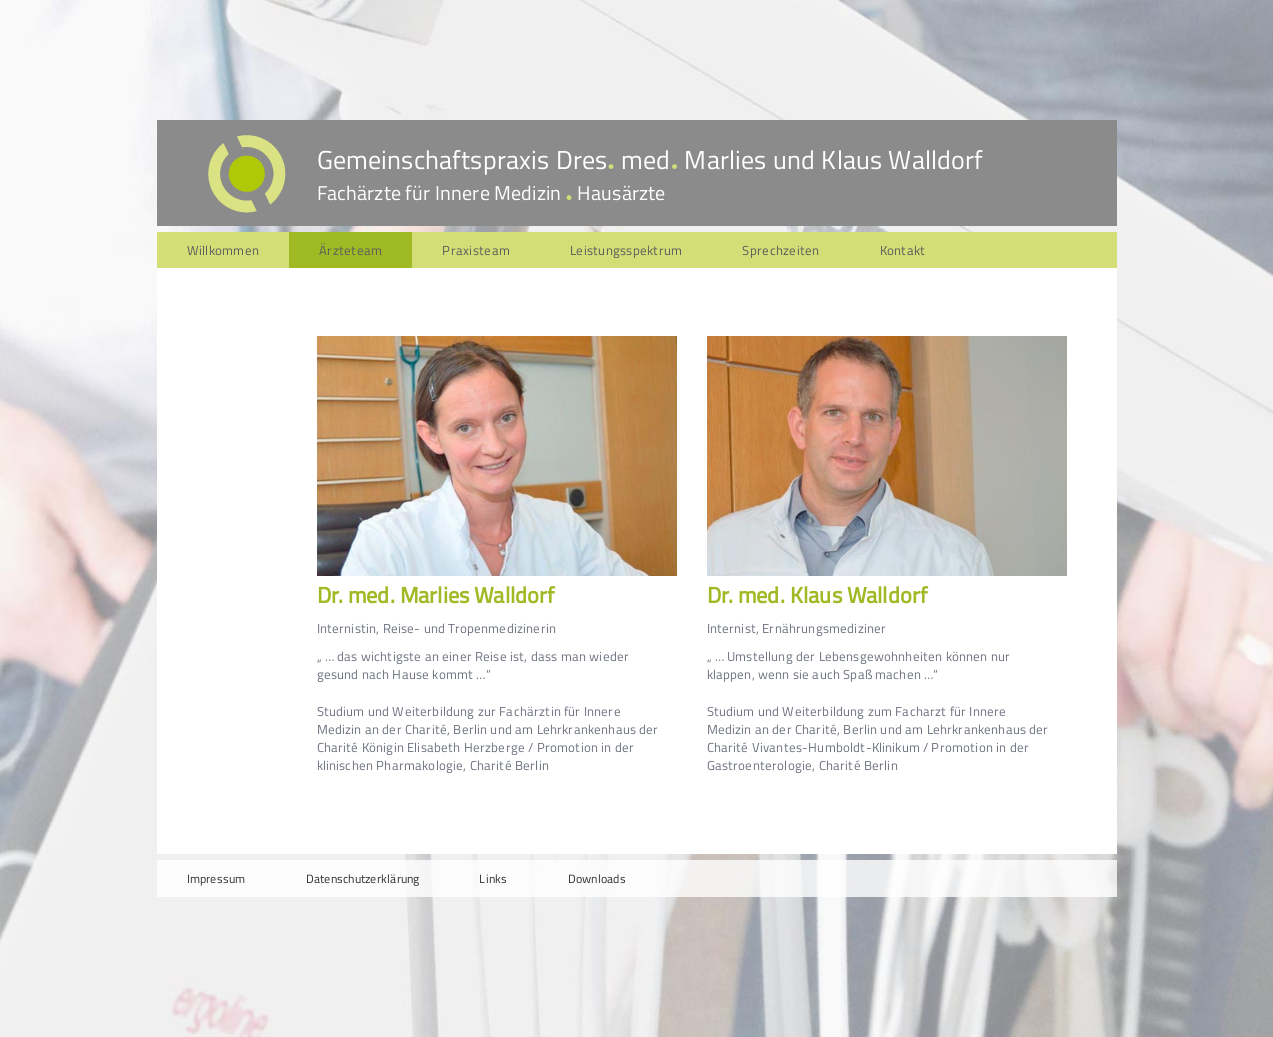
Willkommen (223, 250)
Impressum (216, 878)
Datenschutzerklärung (363, 878)
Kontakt (903, 250)
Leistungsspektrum (626, 250)
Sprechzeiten (780, 250)
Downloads (597, 878)
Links (493, 878)
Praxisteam (476, 250)
